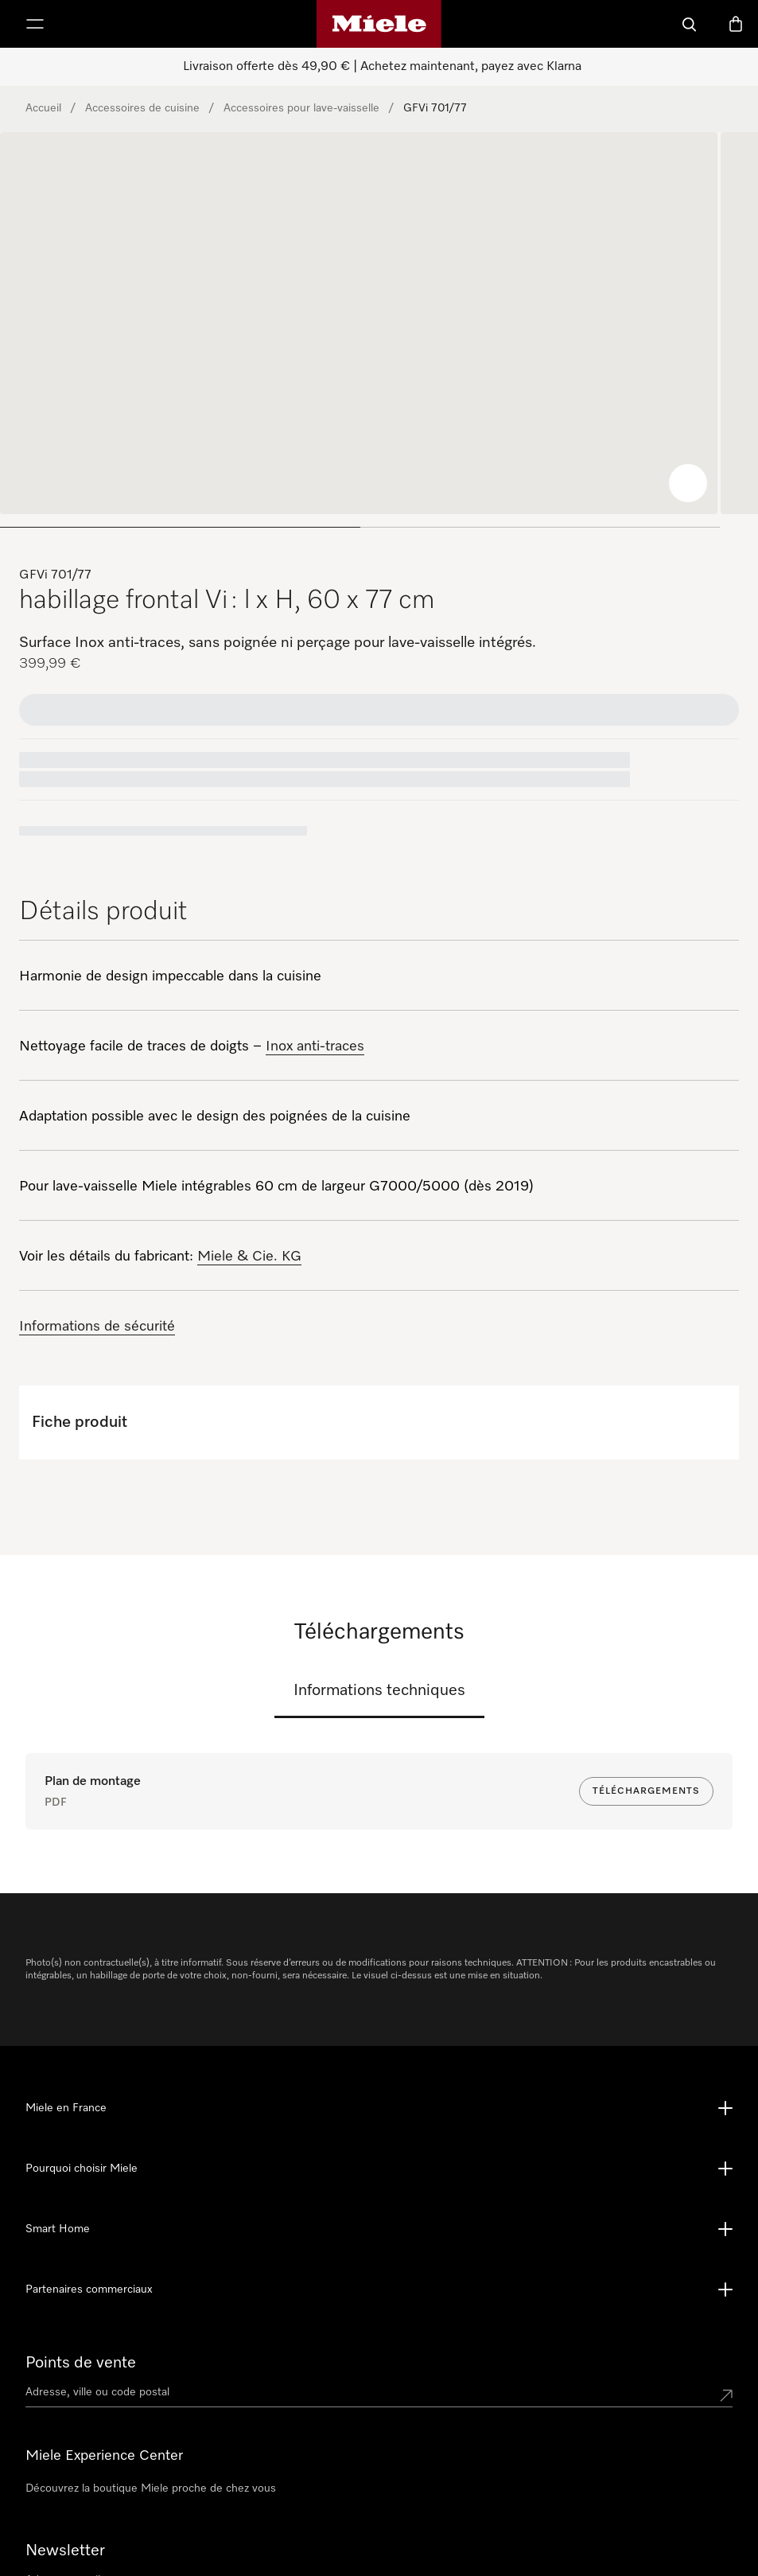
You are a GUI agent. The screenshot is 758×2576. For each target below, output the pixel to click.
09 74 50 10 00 (300, 2536)
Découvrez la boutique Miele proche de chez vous (150, 2393)
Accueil (43, 108)
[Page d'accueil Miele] (379, 24)
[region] (379, 336)
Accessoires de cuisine (142, 108)
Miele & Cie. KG (249, 1256)
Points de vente (80, 2267)
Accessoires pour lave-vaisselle (301, 108)
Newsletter (65, 2455)
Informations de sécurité (97, 1326)
